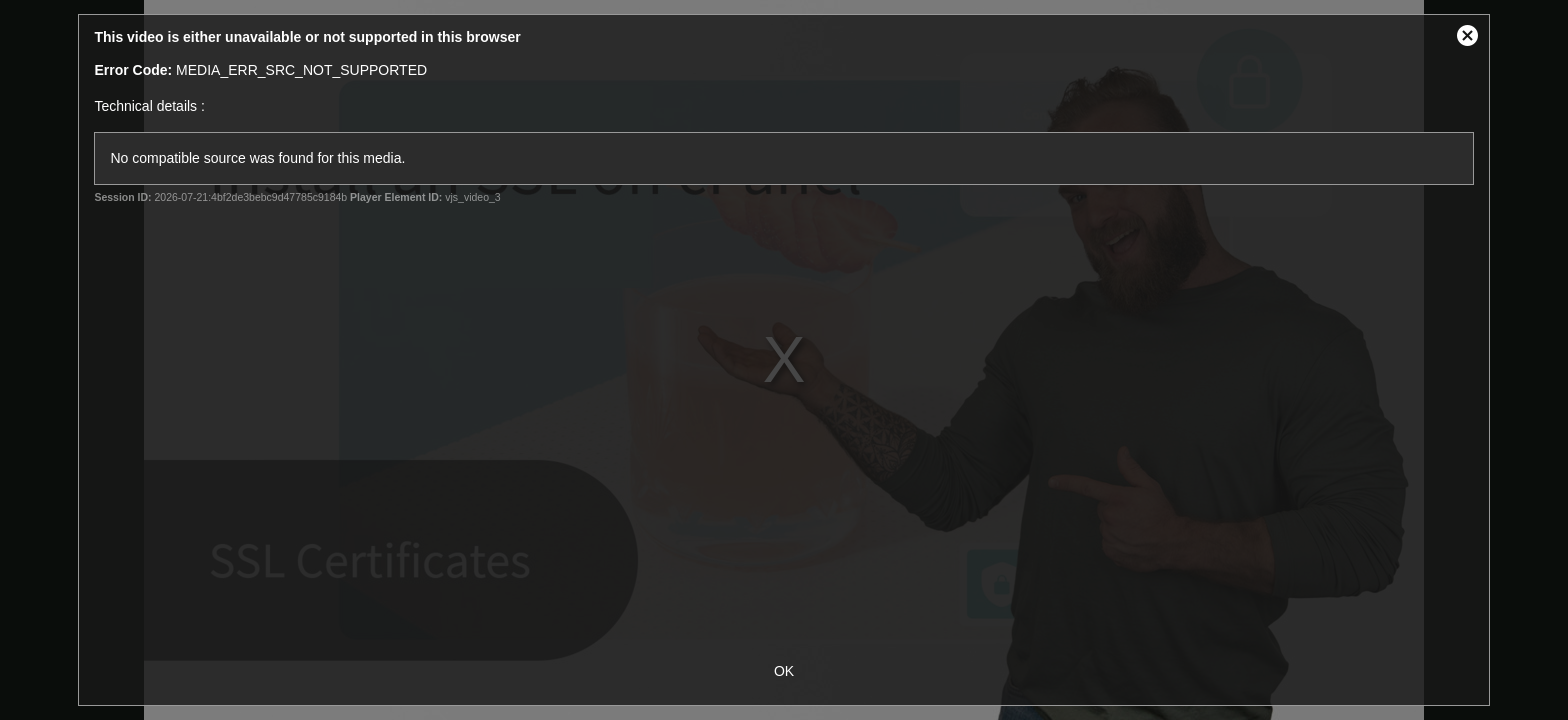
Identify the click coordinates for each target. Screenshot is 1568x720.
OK (784, 671)
